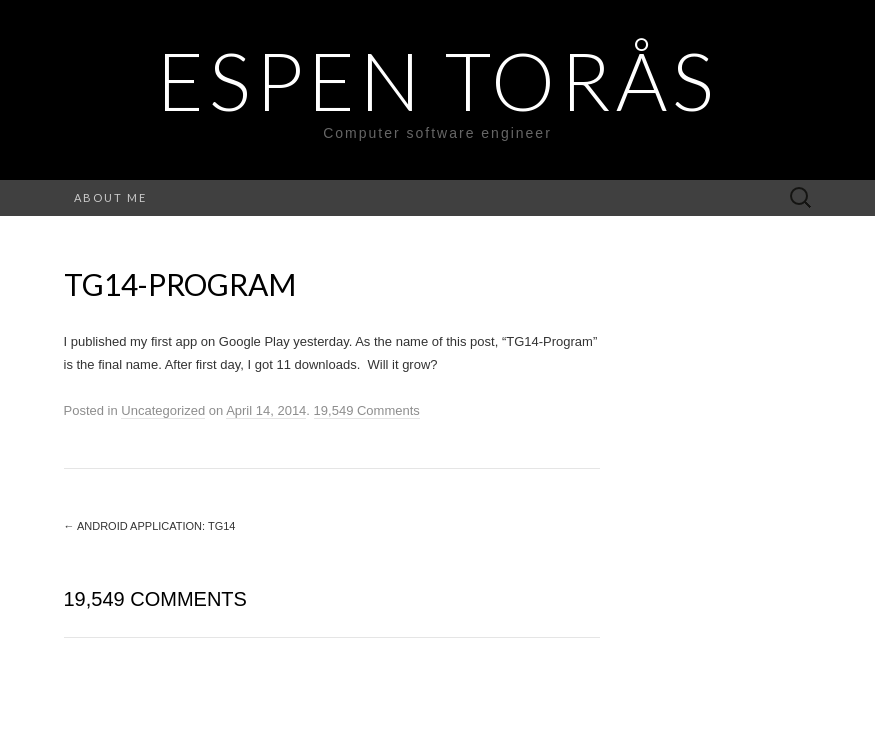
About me (110, 197)
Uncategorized (163, 410)
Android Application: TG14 (150, 526)
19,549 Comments (367, 410)
